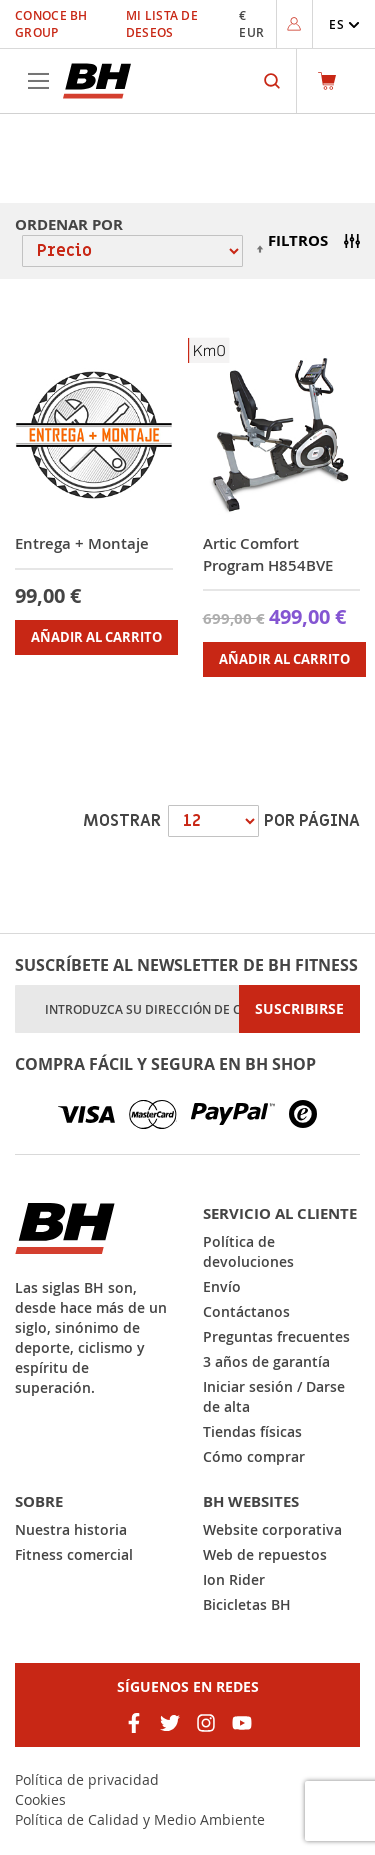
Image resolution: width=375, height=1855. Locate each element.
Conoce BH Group (51, 24)
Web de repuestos (265, 1554)
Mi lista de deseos (162, 24)
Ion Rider (234, 1579)
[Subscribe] (299, 1009)
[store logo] (97, 81)
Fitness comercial (74, 1554)
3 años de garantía (266, 1361)
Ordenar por (69, 224)
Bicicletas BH (247, 1604)
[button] (344, 24)
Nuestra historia (71, 1529)
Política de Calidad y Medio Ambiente (140, 1819)
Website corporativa (272, 1529)
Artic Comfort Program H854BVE (268, 554)
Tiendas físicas (252, 1431)
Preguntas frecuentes (276, 1336)
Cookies (40, 1799)
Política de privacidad (87, 1779)
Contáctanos (246, 1311)
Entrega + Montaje (82, 543)
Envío (222, 1286)
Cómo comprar (254, 1456)
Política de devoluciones (248, 1251)
